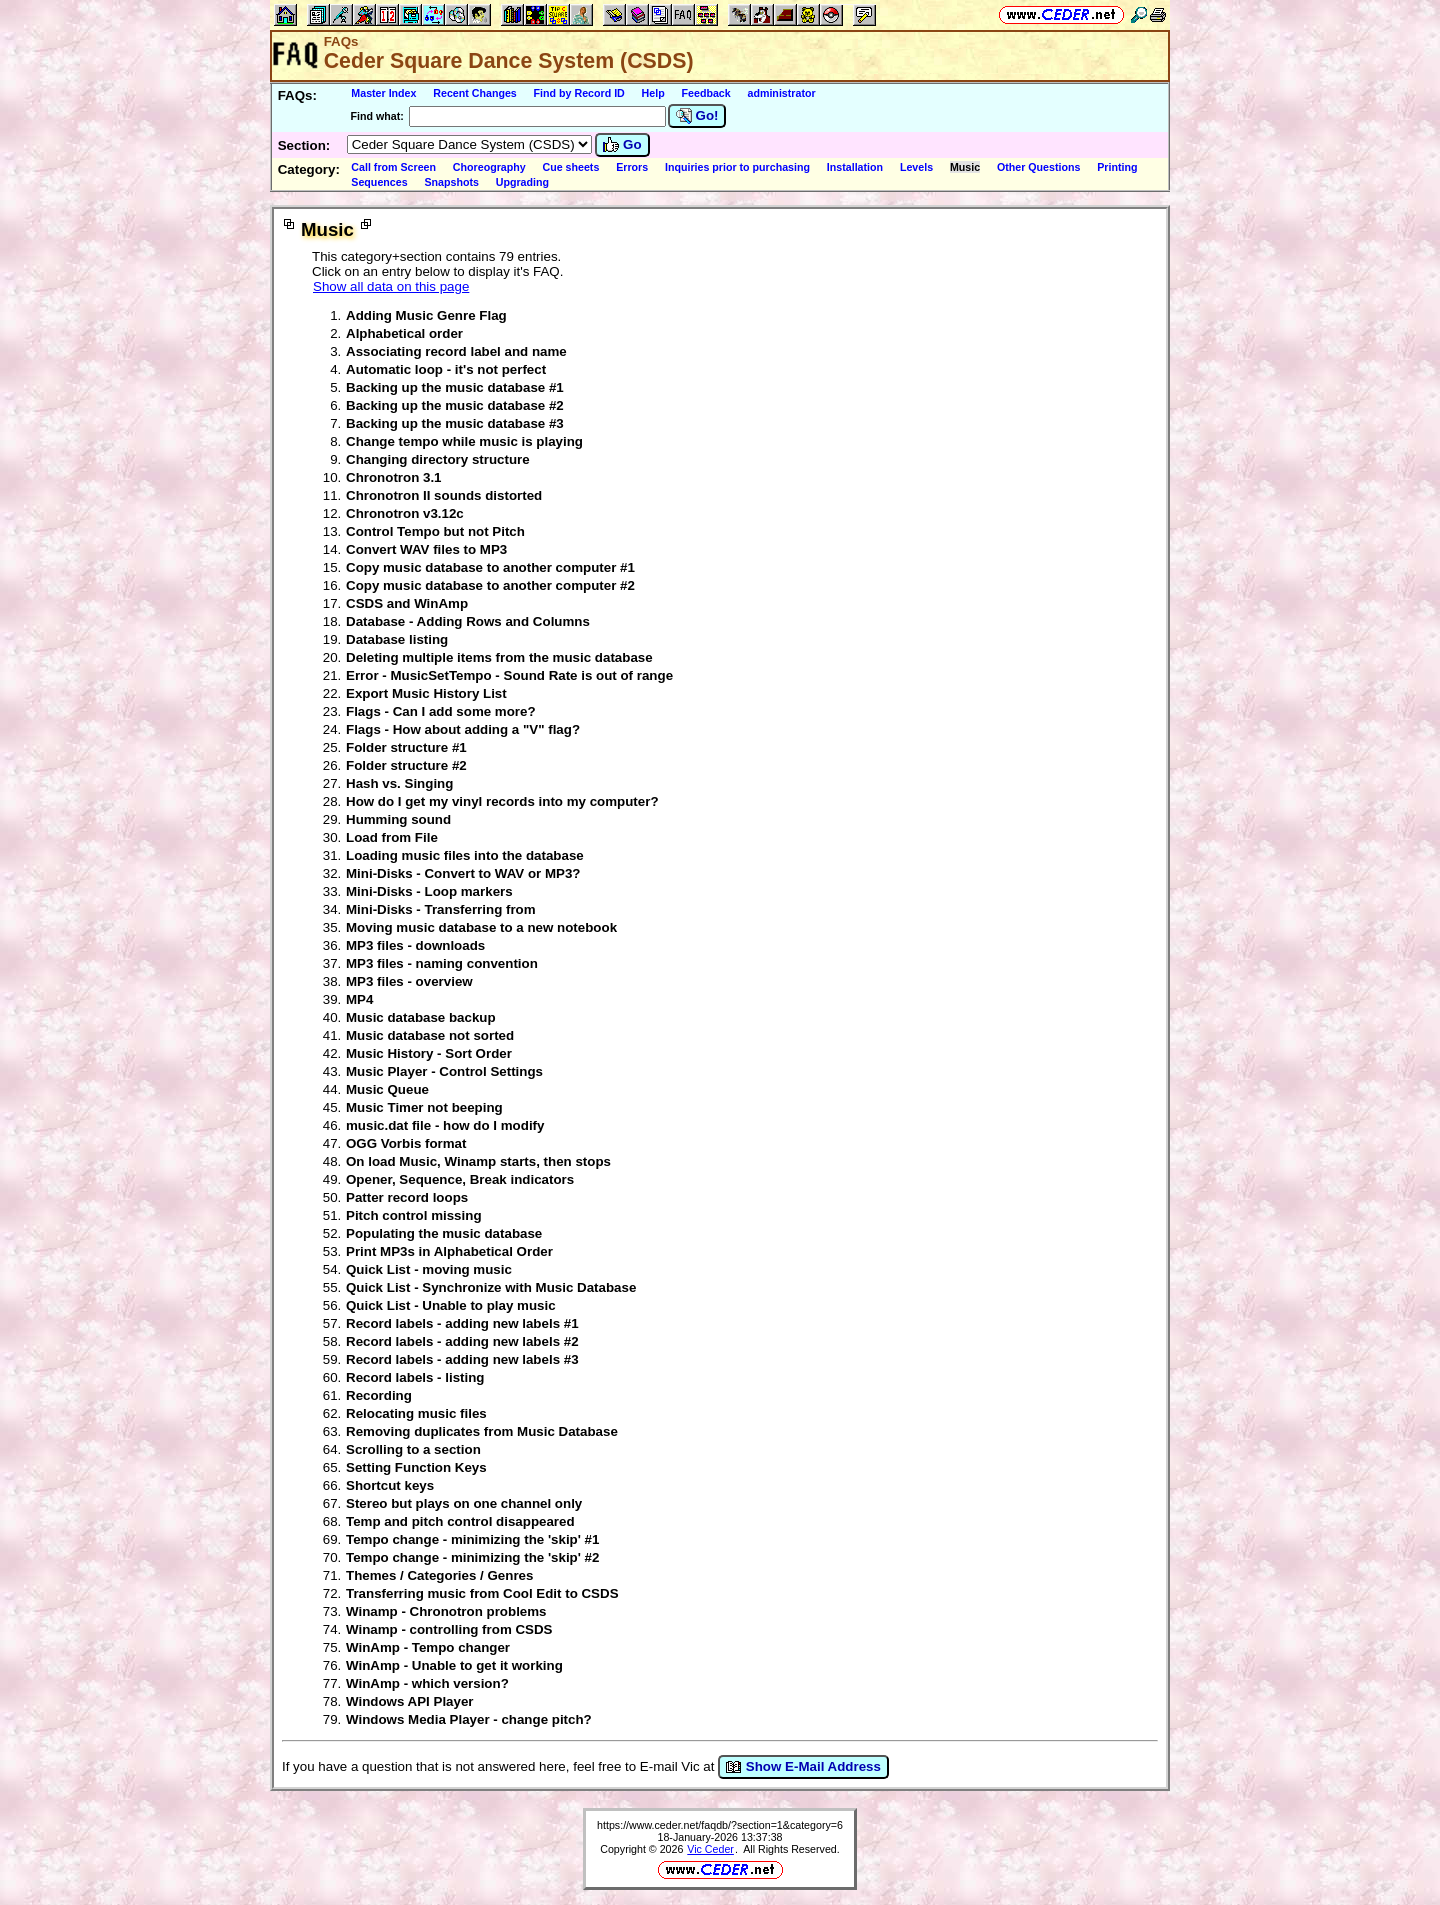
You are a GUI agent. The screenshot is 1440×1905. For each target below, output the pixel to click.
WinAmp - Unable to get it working (454, 1665)
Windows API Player (410, 1701)
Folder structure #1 (406, 747)
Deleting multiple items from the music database (499, 657)
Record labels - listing (415, 1377)
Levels (916, 167)
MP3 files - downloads (415, 945)
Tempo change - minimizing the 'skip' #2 (472, 1557)
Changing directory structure (438, 459)
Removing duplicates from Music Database (482, 1431)
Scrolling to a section (413, 1449)
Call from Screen (393, 167)
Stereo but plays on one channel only (464, 1503)
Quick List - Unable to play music (451, 1305)
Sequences (379, 182)
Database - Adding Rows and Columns (468, 621)
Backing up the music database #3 (455, 423)
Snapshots (451, 182)
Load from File (392, 837)
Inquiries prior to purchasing (737, 167)
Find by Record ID (579, 93)
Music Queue (387, 1089)
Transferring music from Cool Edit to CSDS (482, 1593)
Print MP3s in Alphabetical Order (449, 1251)
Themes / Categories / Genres (439, 1575)
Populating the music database (444, 1233)
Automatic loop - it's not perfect (446, 369)
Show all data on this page (391, 286)
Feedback (706, 93)
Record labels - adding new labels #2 (462, 1341)
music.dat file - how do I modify (445, 1125)
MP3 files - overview (409, 981)
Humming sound (398, 819)
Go (622, 145)
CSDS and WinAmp (407, 603)
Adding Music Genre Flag (426, 315)
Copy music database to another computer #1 (490, 567)
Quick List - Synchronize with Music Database (491, 1287)
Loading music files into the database (465, 855)
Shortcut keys (390, 1485)
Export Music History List (426, 693)
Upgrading (522, 182)
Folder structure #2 (406, 765)
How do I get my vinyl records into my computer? (502, 801)
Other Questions (1039, 167)
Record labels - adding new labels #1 (462, 1323)
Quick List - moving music (429, 1269)
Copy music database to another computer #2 (490, 585)
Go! (697, 116)
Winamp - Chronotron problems (446, 1611)
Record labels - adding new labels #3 (462, 1359)
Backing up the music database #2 (455, 405)
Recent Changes (475, 93)
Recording (379, 1395)
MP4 (359, 999)
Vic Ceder (710, 1849)
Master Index (383, 93)
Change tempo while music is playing (464, 441)
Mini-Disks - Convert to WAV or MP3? (463, 873)
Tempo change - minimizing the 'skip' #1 (472, 1539)
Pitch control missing (414, 1215)
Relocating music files (416, 1413)
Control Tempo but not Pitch (435, 531)
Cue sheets (570, 167)
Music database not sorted (430, 1035)
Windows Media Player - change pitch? (469, 1719)
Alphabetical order (404, 333)
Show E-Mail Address (803, 1767)
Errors (632, 167)
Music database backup (421, 1017)
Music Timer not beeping (424, 1107)
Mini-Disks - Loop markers (429, 891)
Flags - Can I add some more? (441, 711)
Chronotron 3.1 (394, 477)
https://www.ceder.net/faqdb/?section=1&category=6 (720, 1825)
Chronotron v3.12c (405, 513)
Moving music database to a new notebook (481, 927)
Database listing (397, 639)
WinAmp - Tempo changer (428, 1647)
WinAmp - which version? (427, 1683)
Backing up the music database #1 (455, 387)
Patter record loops (407, 1197)
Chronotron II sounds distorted (444, 495)
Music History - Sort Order (429, 1053)
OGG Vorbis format (406, 1143)
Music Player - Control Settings (444, 1071)
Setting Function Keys (416, 1467)
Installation (855, 167)
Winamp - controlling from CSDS (449, 1629)
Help (653, 93)
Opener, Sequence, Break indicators (460, 1179)
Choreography (489, 167)
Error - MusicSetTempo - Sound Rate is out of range (509, 675)
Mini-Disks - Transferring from (441, 909)
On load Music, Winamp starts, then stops (478, 1161)
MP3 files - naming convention (442, 963)
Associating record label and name (456, 351)
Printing (1117, 167)
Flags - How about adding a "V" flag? (463, 729)
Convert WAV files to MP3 (426, 549)
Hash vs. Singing (399, 783)
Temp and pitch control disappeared (460, 1521)
